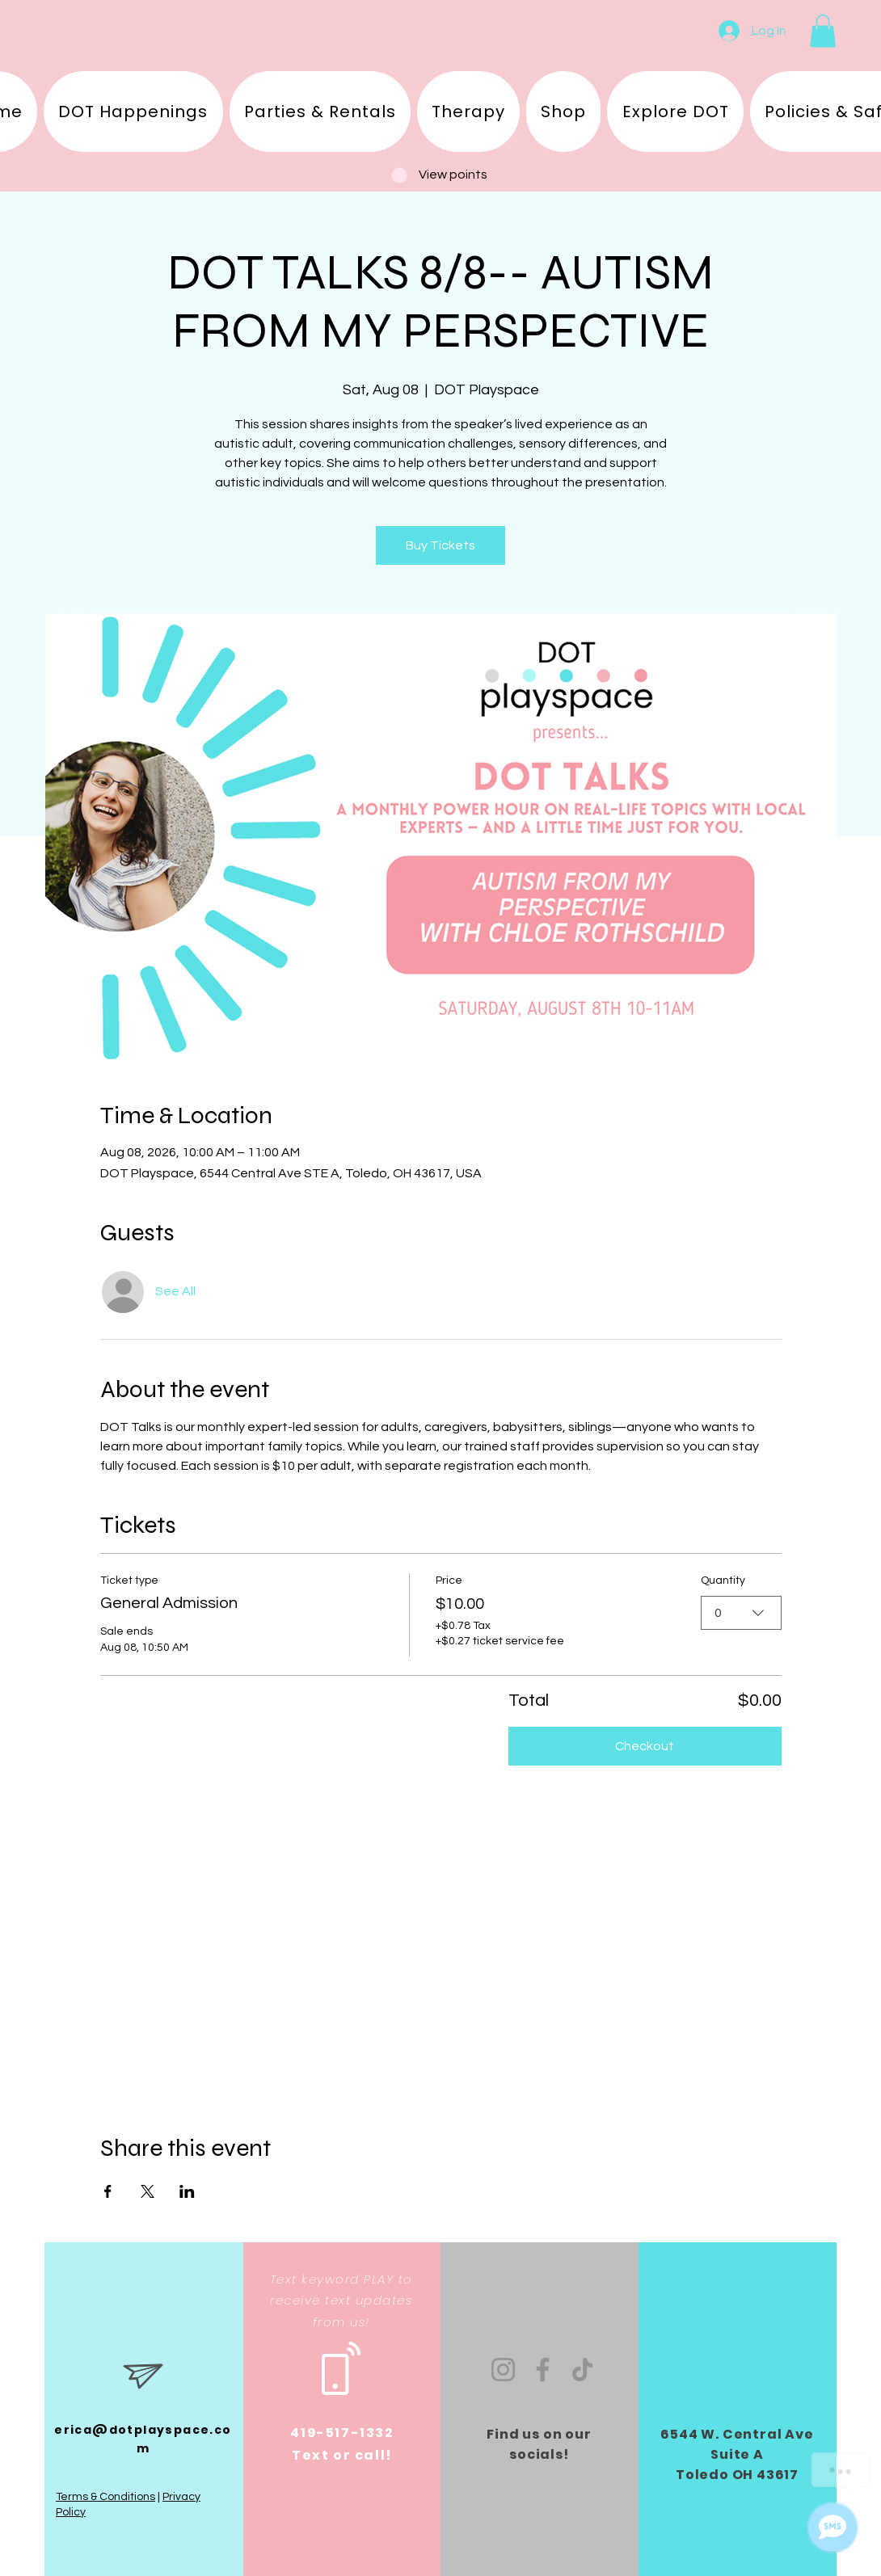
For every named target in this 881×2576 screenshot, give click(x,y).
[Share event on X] (147, 2191)
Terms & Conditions (105, 2496)
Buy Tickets (440, 545)
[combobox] (741, 1612)
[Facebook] (543, 2369)
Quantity (723, 1580)
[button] (823, 31)
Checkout (644, 1746)
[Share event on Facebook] (108, 2191)
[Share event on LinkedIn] (187, 2191)
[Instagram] (503, 2369)
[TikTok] (582, 2369)
